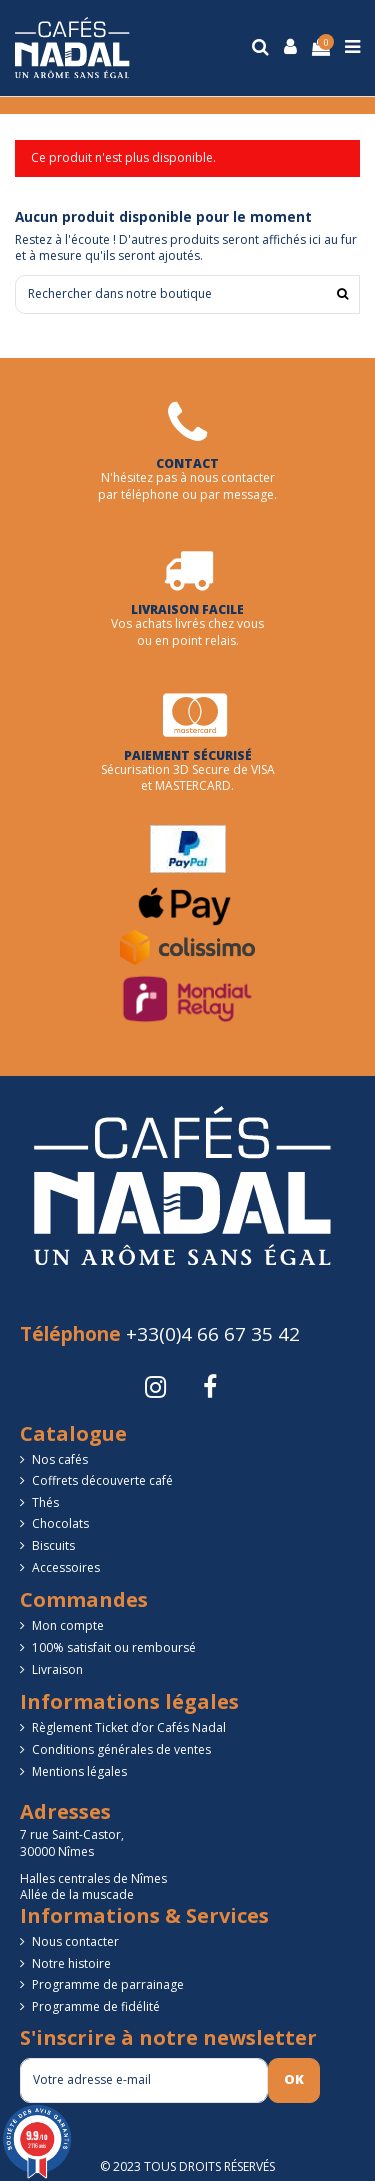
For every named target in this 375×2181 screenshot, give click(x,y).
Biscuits (53, 1546)
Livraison (57, 1670)
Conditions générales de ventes (121, 1750)
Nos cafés (60, 1460)
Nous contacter (75, 1942)
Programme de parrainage (108, 1985)
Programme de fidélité (96, 2007)
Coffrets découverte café (102, 1481)
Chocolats (60, 1524)
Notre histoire (71, 1964)
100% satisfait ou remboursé (114, 1648)
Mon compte (68, 1626)
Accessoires (66, 1568)
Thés (45, 1503)
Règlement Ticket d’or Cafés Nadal (129, 1728)
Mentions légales (79, 1772)
